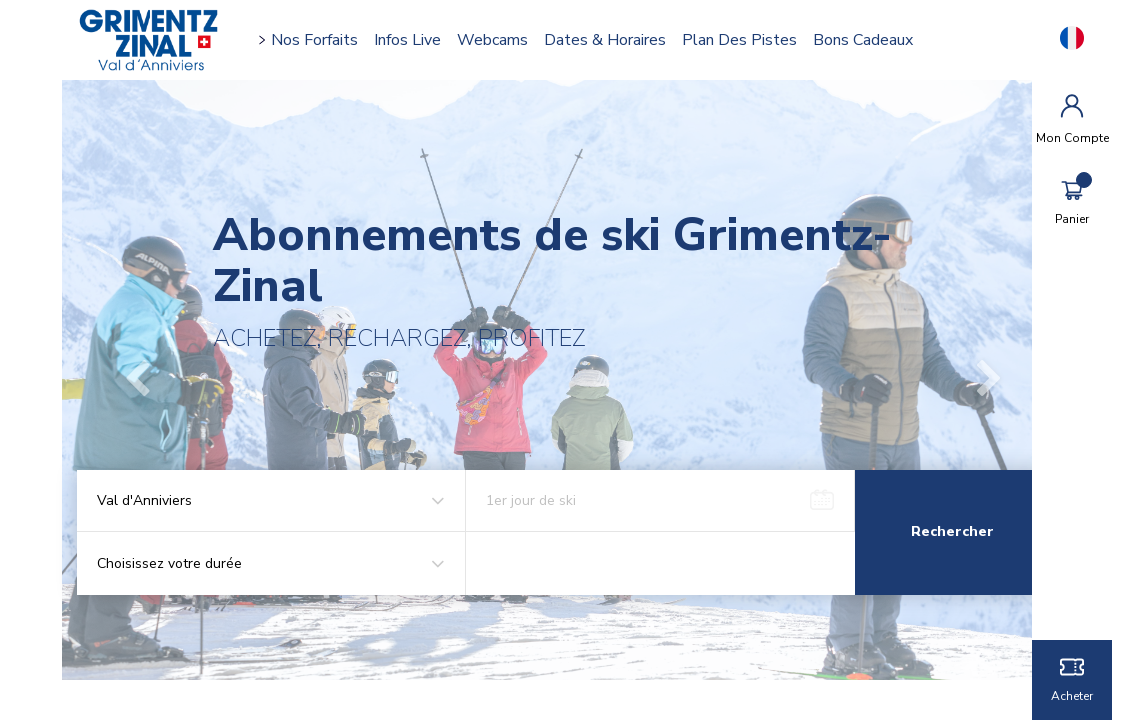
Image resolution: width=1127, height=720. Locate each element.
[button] (152, 380)
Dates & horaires (615, 40)
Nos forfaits (324, 40)
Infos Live (417, 40)
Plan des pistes (749, 40)
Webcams (502, 40)
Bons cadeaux (873, 40)
